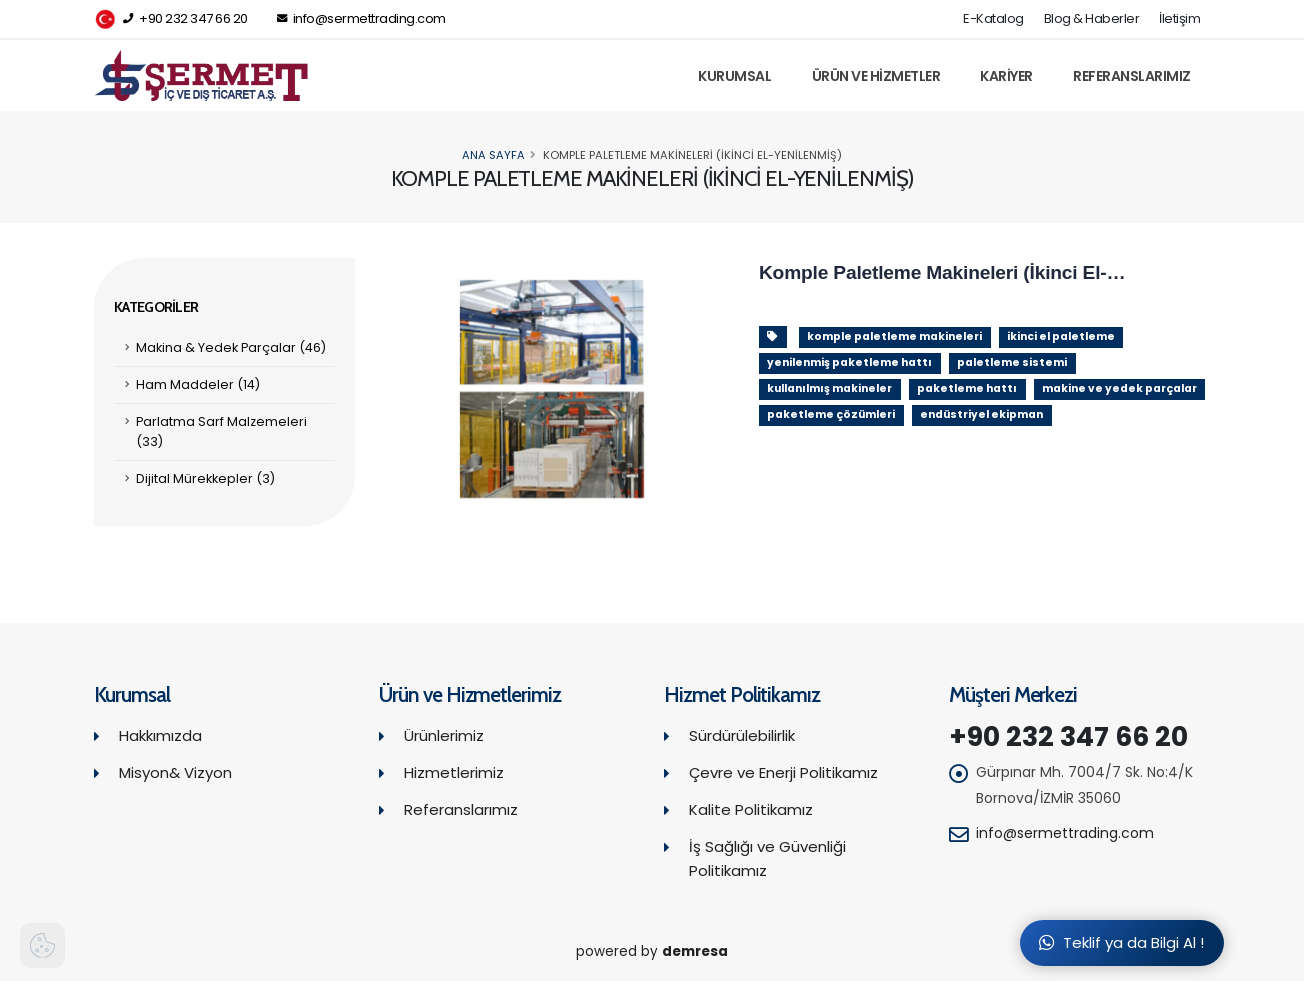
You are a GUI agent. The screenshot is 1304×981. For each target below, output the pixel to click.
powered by (652, 951)
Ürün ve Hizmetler (876, 76)
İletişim (1179, 18)
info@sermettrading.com (361, 18)
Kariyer (1006, 76)
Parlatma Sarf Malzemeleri (221, 431)
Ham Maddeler (198, 384)
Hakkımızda (160, 735)
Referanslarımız (1132, 76)
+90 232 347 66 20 (171, 19)
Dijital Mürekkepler (205, 478)
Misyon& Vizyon (175, 772)
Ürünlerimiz (444, 735)
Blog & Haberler (1092, 18)
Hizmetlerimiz (454, 772)
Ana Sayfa (493, 155)
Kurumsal (734, 76)
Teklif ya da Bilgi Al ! (1121, 942)
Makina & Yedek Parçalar (231, 347)
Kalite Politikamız (751, 809)
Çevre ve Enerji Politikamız (783, 772)
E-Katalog (993, 18)
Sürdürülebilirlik (742, 735)
